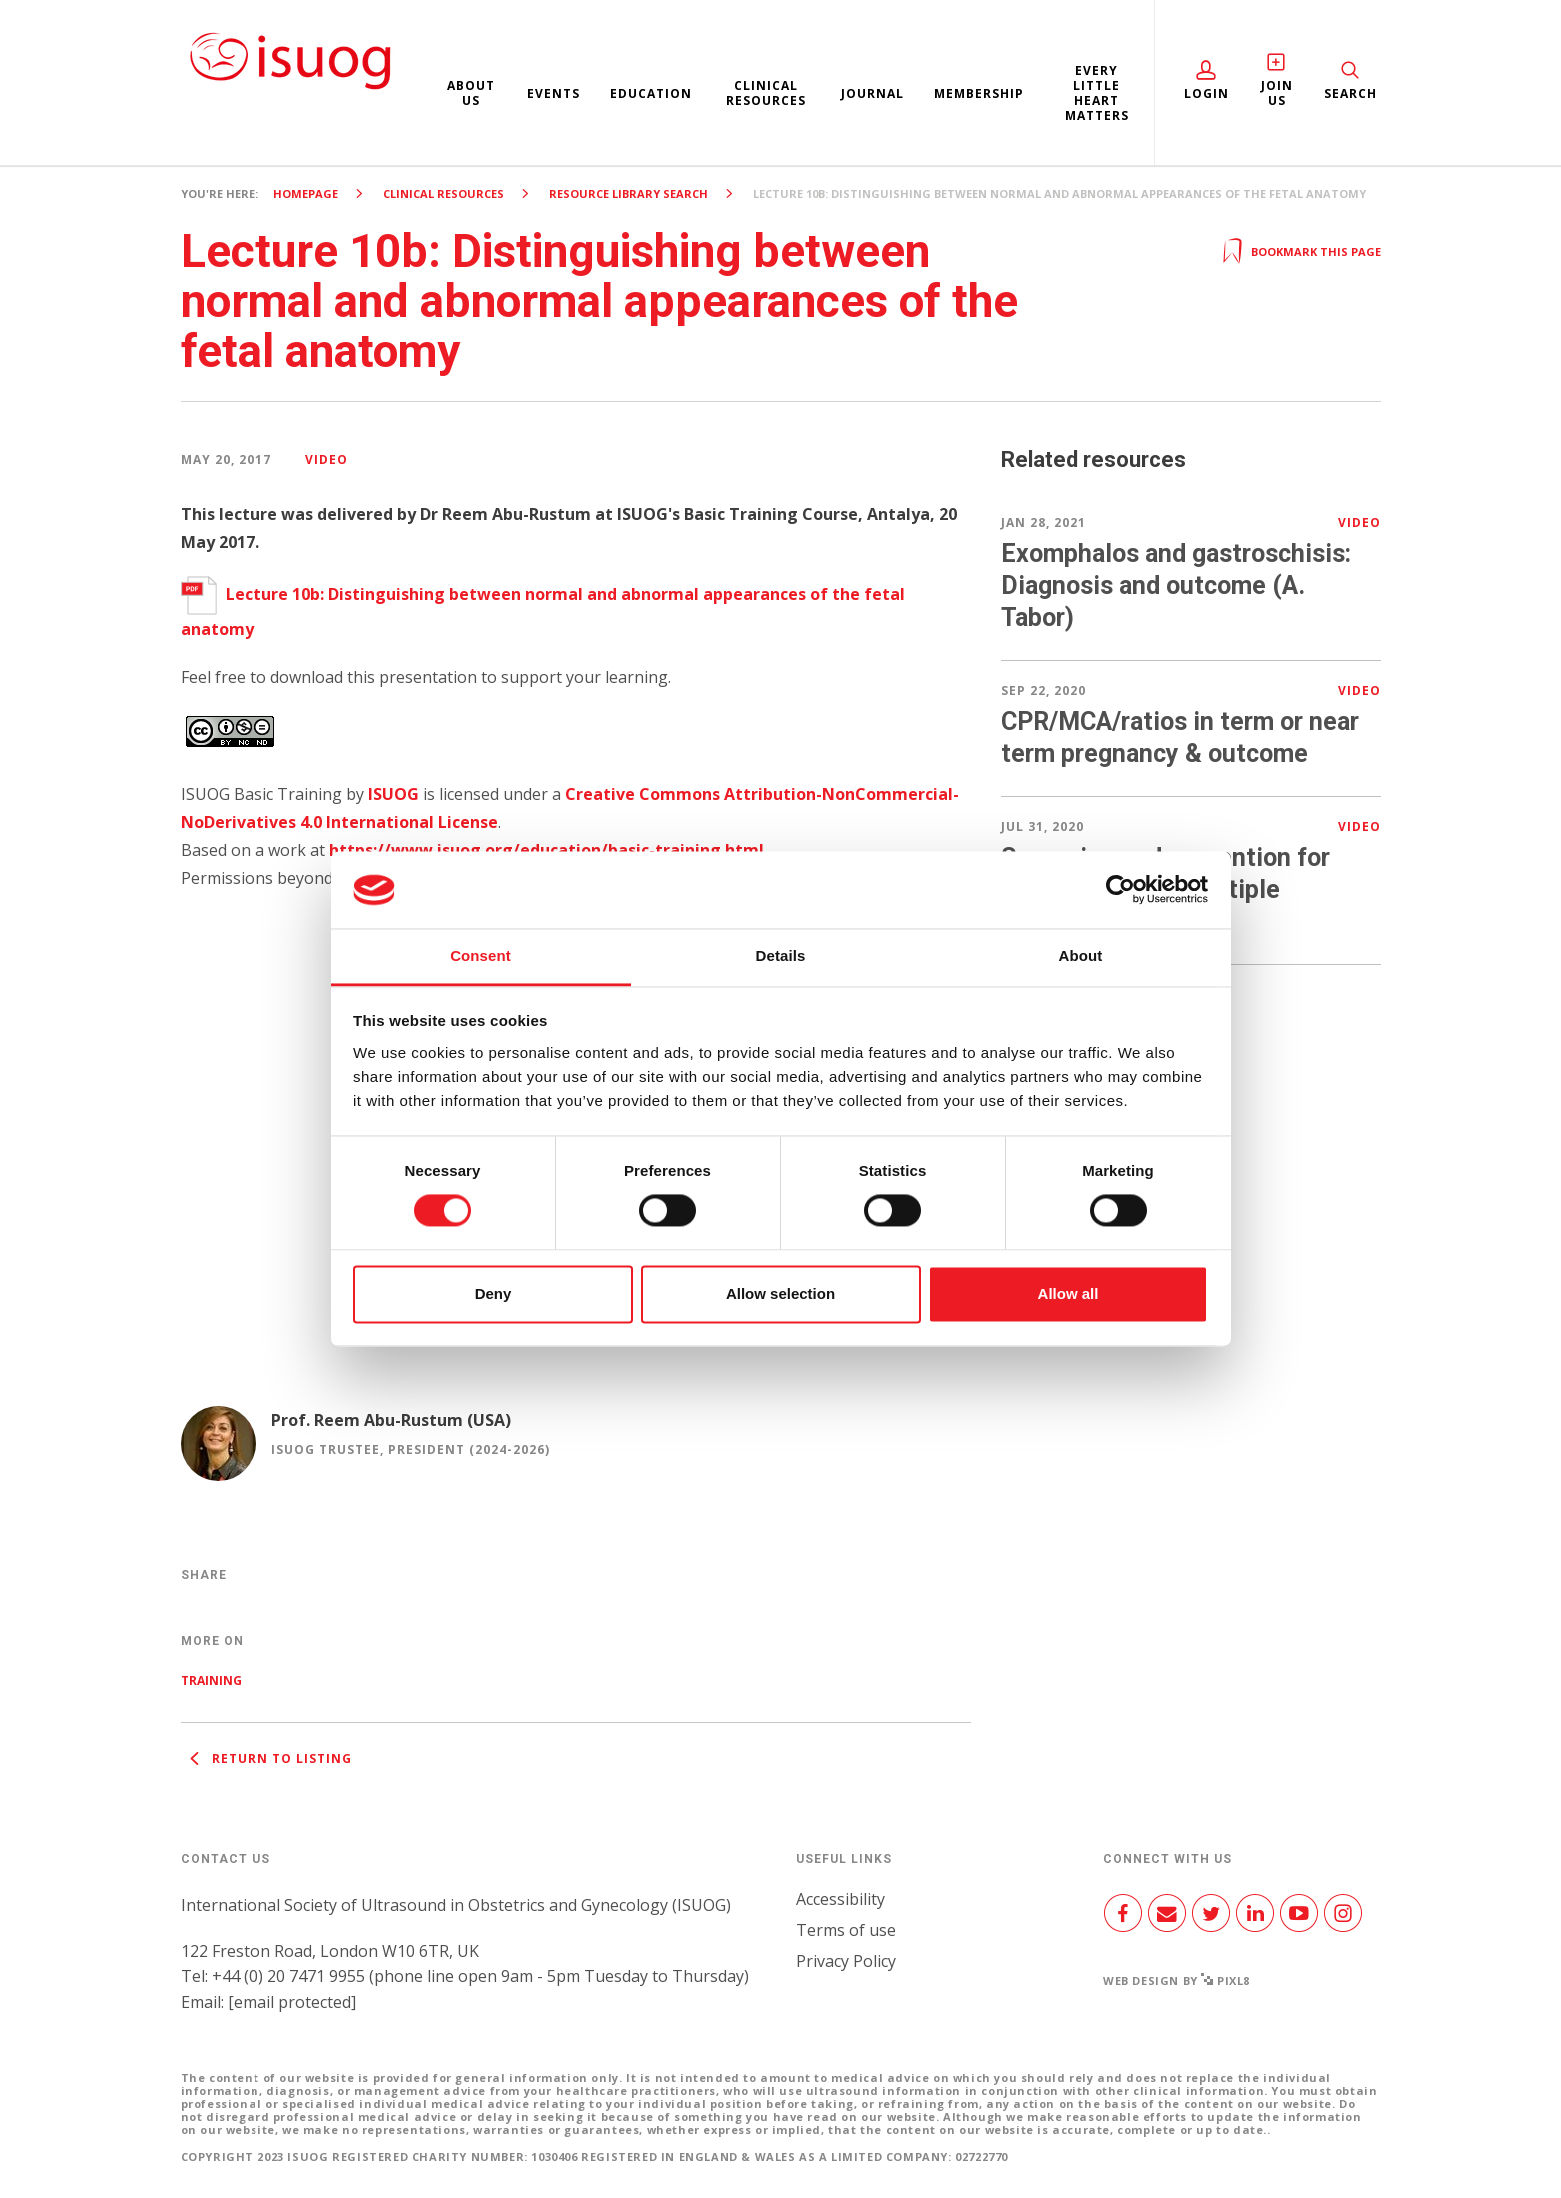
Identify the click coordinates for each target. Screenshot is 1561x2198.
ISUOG (393, 794)
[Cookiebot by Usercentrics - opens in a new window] (1120, 890)
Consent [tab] (480, 955)
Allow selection (780, 1293)
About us (471, 93)
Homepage (305, 193)
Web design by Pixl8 (1176, 1980)
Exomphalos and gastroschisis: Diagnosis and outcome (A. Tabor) (1176, 585)
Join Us (1276, 93)
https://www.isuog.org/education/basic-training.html (546, 850)
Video (326, 459)
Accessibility (840, 1899)
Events (553, 93)
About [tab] (1081, 955)
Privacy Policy (846, 1961)
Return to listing (266, 1758)
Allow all (1068, 1293)
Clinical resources (766, 93)
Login (1206, 93)
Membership (979, 93)
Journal (872, 93)
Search (1350, 93)
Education (651, 93)
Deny (493, 1293)
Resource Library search (628, 193)
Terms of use (846, 1930)
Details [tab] (781, 955)
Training (211, 1680)
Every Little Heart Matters (1097, 93)
